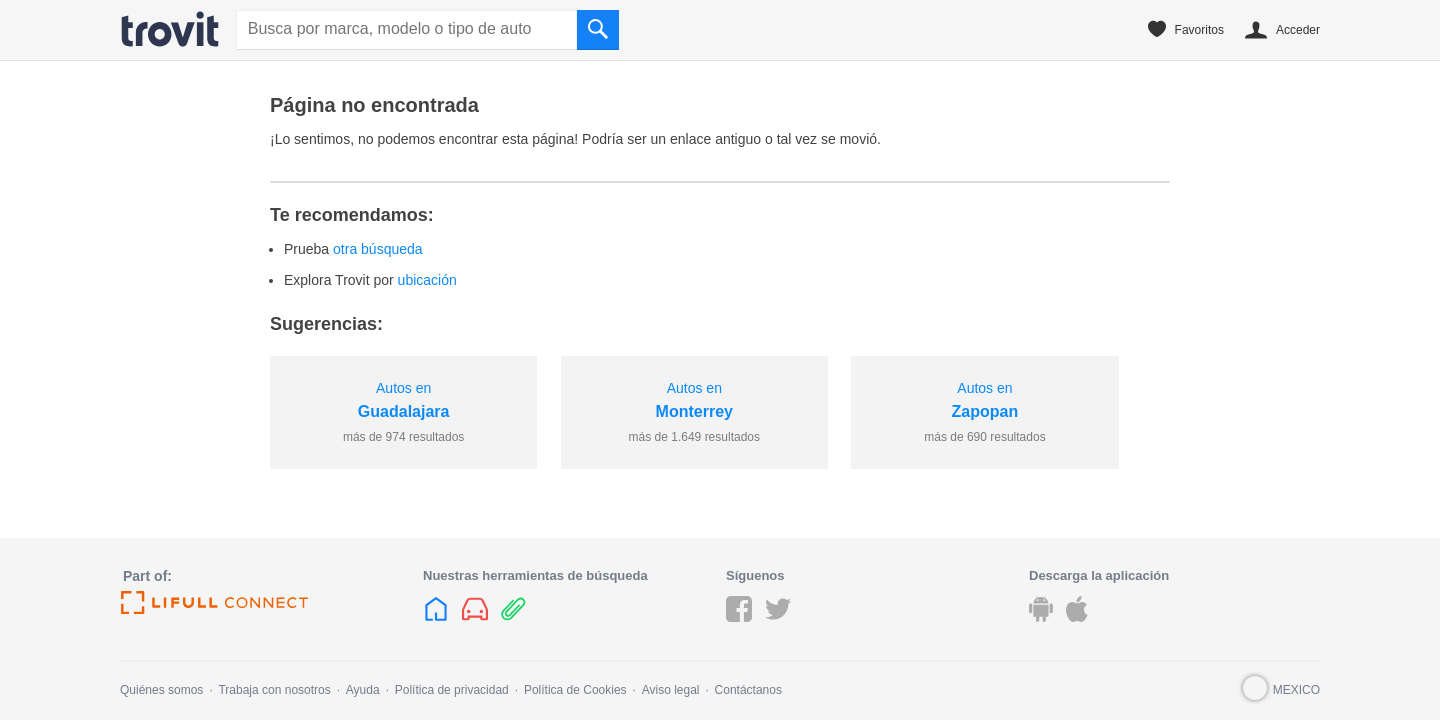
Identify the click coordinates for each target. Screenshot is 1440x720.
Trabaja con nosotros (274, 690)
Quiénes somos (161, 690)
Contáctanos (748, 690)
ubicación (427, 280)
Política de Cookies (575, 690)
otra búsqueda (378, 249)
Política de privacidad (452, 690)
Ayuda (363, 690)
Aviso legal (671, 690)
